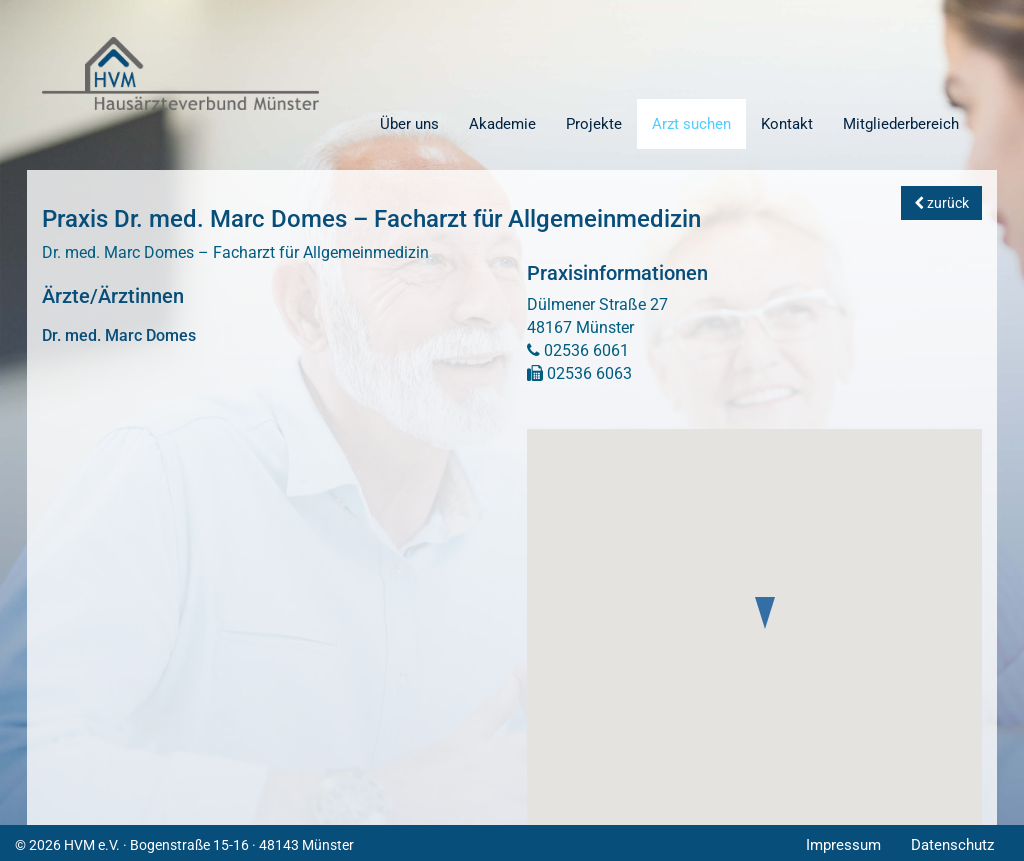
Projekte (594, 124)
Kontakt (787, 124)
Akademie (502, 124)
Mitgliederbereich (901, 124)
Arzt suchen (691, 124)
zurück (941, 203)
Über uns (409, 124)
